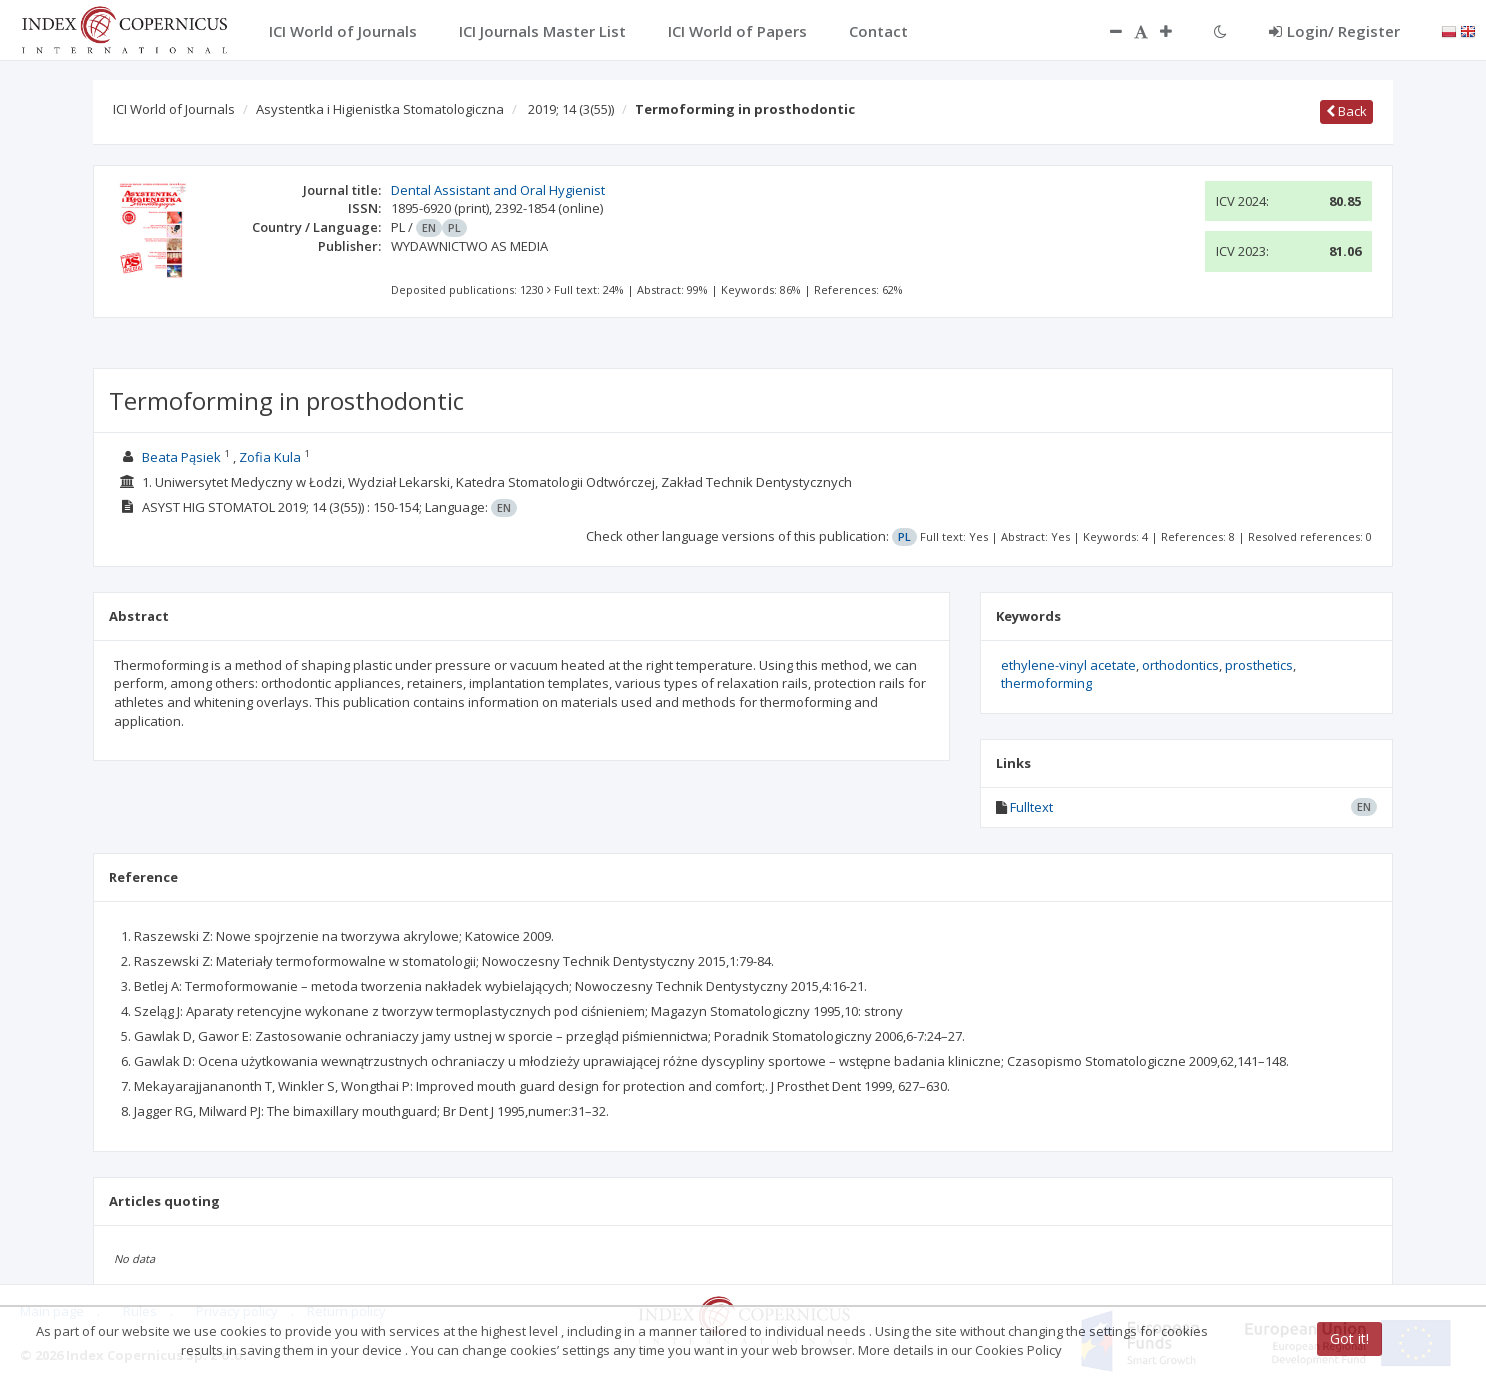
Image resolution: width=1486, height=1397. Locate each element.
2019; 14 (571, 109)
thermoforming (1046, 683)
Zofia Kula (270, 457)
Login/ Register (1334, 31)
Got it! (1349, 1338)
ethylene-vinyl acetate (1068, 665)
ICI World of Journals (174, 109)
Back (1346, 111)
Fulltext (1031, 807)
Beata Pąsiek (181, 457)
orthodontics (1180, 665)
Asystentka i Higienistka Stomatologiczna (380, 109)
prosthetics (1259, 665)
